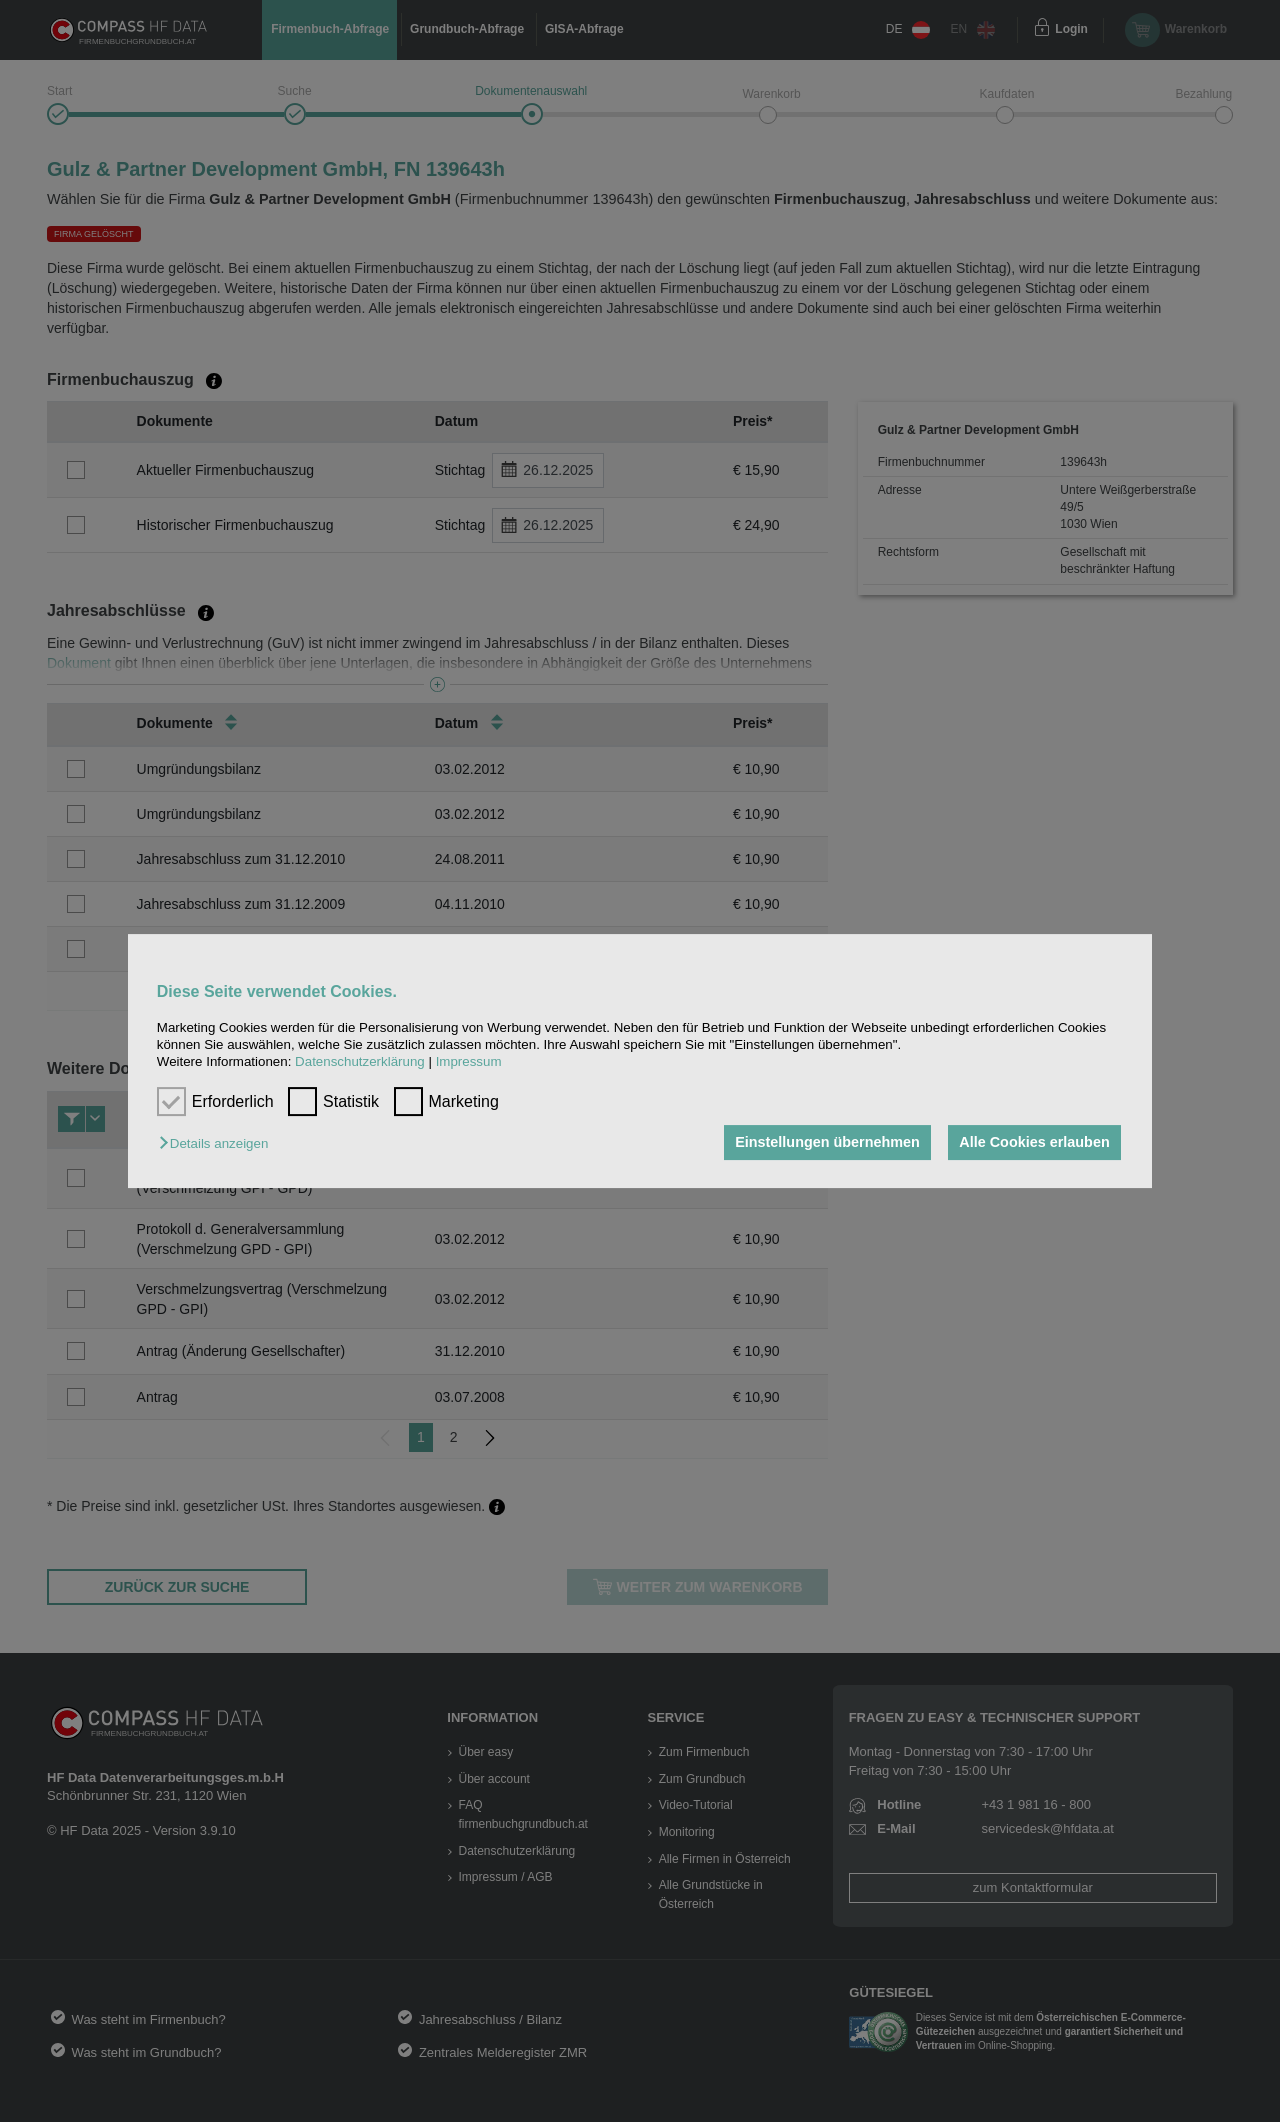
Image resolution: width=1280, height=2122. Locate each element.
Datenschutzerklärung (360, 1062)
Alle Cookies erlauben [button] (1034, 1143)
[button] (218, 1144)
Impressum (469, 1062)
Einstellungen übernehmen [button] (827, 1143)
